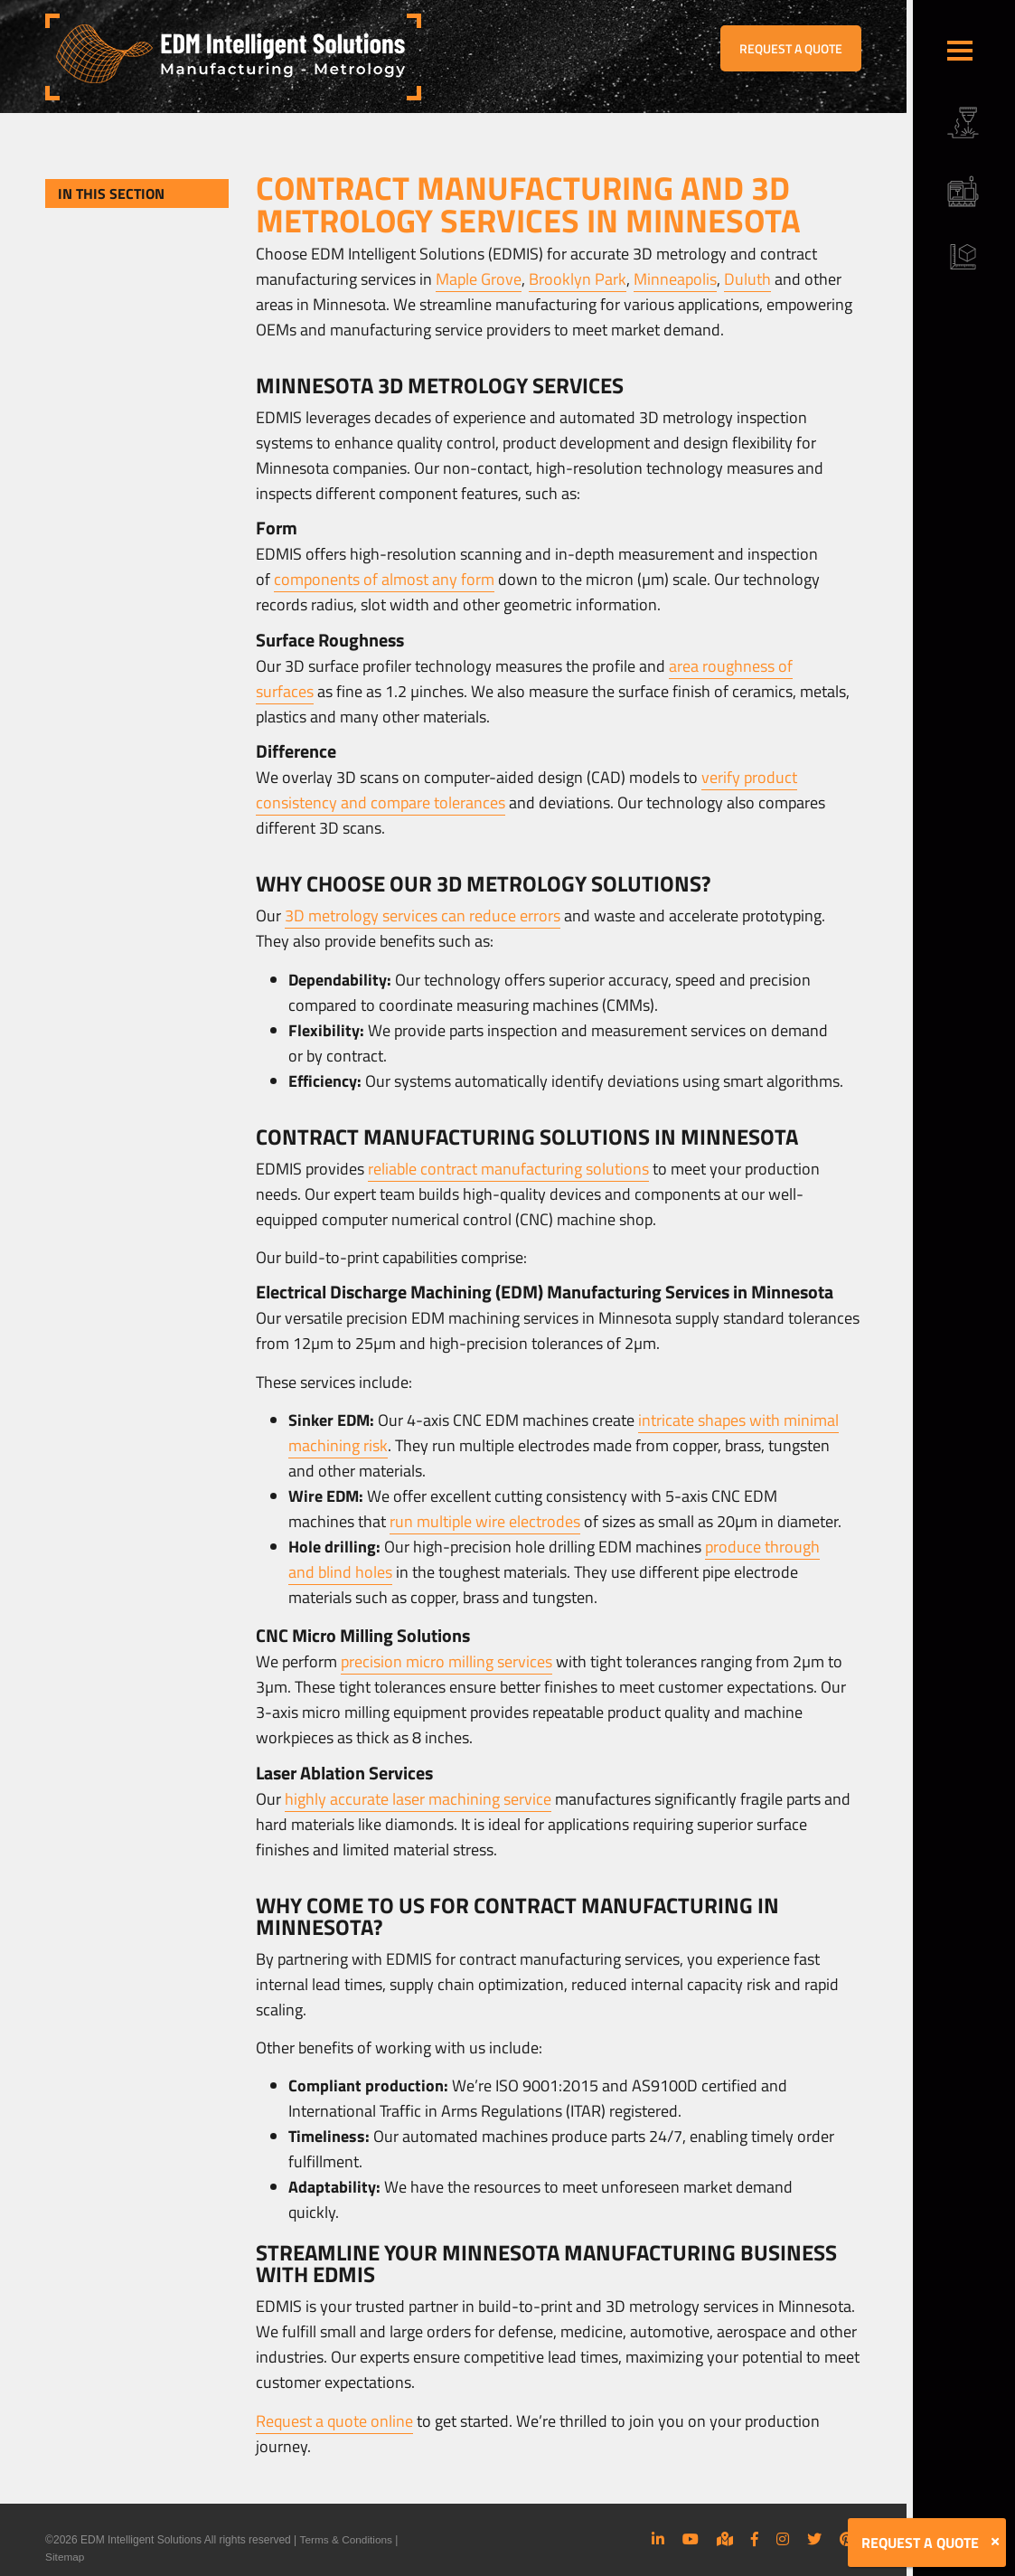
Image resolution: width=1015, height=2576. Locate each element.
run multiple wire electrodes (485, 1521)
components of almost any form (384, 579)
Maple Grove (479, 279)
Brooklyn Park (577, 279)
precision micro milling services (446, 1661)
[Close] (995, 2541)
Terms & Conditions (346, 2540)
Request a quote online (334, 2421)
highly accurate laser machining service (418, 1799)
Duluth (747, 279)
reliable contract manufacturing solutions (508, 1168)
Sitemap (65, 2556)
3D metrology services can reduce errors (422, 915)
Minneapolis (675, 279)
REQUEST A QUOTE (790, 48)
